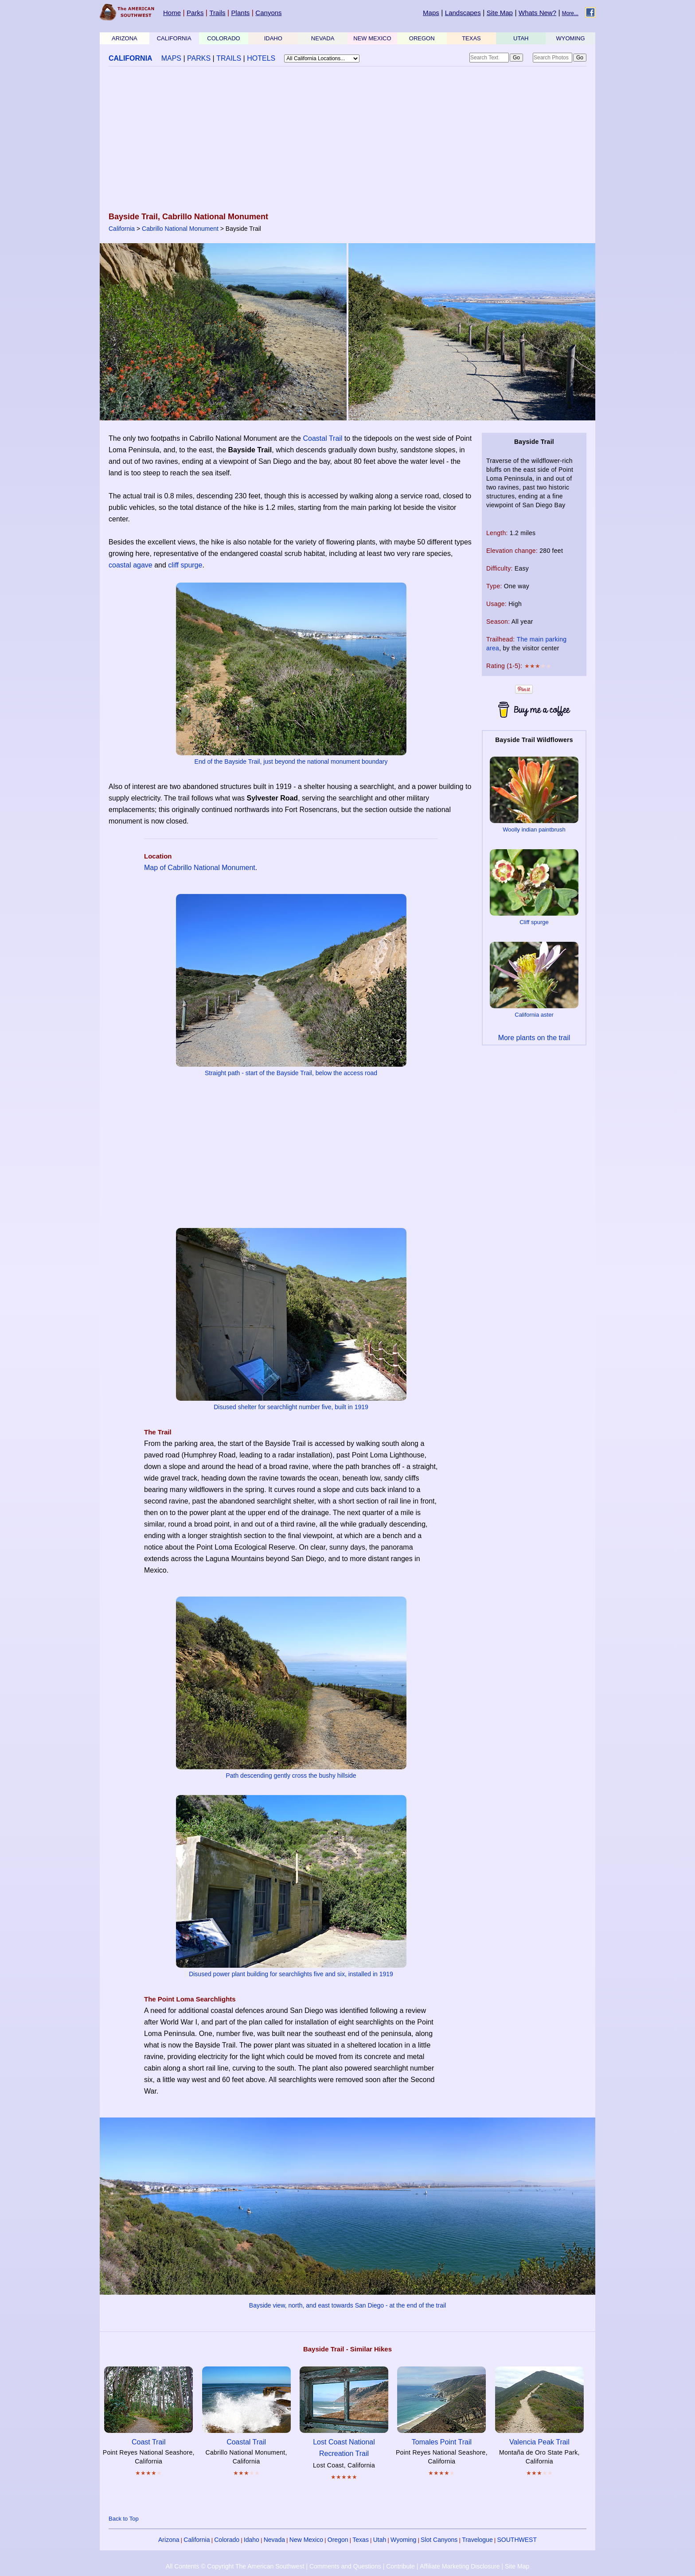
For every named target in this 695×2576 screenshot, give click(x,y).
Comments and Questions (345, 2566)
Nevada (274, 2539)
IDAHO (273, 38)
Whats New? (537, 12)
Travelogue (477, 2539)
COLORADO (223, 38)
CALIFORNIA (174, 38)
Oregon (338, 2539)
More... (570, 13)
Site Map (500, 12)
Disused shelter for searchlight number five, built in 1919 (291, 1406)
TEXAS (471, 38)
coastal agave (130, 565)
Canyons (268, 12)
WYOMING (570, 38)
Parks (195, 12)
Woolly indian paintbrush (534, 829)
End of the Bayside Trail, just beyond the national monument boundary (291, 761)
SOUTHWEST (517, 2539)
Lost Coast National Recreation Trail (344, 2442)
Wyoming (403, 2539)
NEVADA (323, 38)
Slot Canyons (439, 2539)
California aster (534, 1014)
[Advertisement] (347, 140)
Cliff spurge (534, 922)
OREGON (422, 38)
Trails (217, 12)
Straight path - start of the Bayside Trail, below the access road (291, 1072)
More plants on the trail (534, 1037)
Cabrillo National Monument (180, 228)
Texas (360, 2539)
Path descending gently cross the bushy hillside (291, 1775)
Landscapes (463, 12)
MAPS (171, 58)
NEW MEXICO (372, 38)
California (122, 228)
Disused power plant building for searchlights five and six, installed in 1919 (291, 1974)
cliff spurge (185, 565)
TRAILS (228, 58)
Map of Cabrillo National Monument (199, 867)
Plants (240, 12)
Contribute (400, 2566)
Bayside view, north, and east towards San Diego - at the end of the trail (347, 2305)
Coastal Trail (322, 438)
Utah (380, 2539)
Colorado (226, 2539)
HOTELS (261, 58)
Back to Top (124, 2518)
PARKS (199, 58)
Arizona (168, 2539)
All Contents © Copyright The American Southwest (235, 2566)
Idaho (251, 2539)
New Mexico (306, 2539)
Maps (431, 12)
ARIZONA (124, 38)
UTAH (520, 38)
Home (172, 12)
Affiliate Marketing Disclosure (460, 2566)
